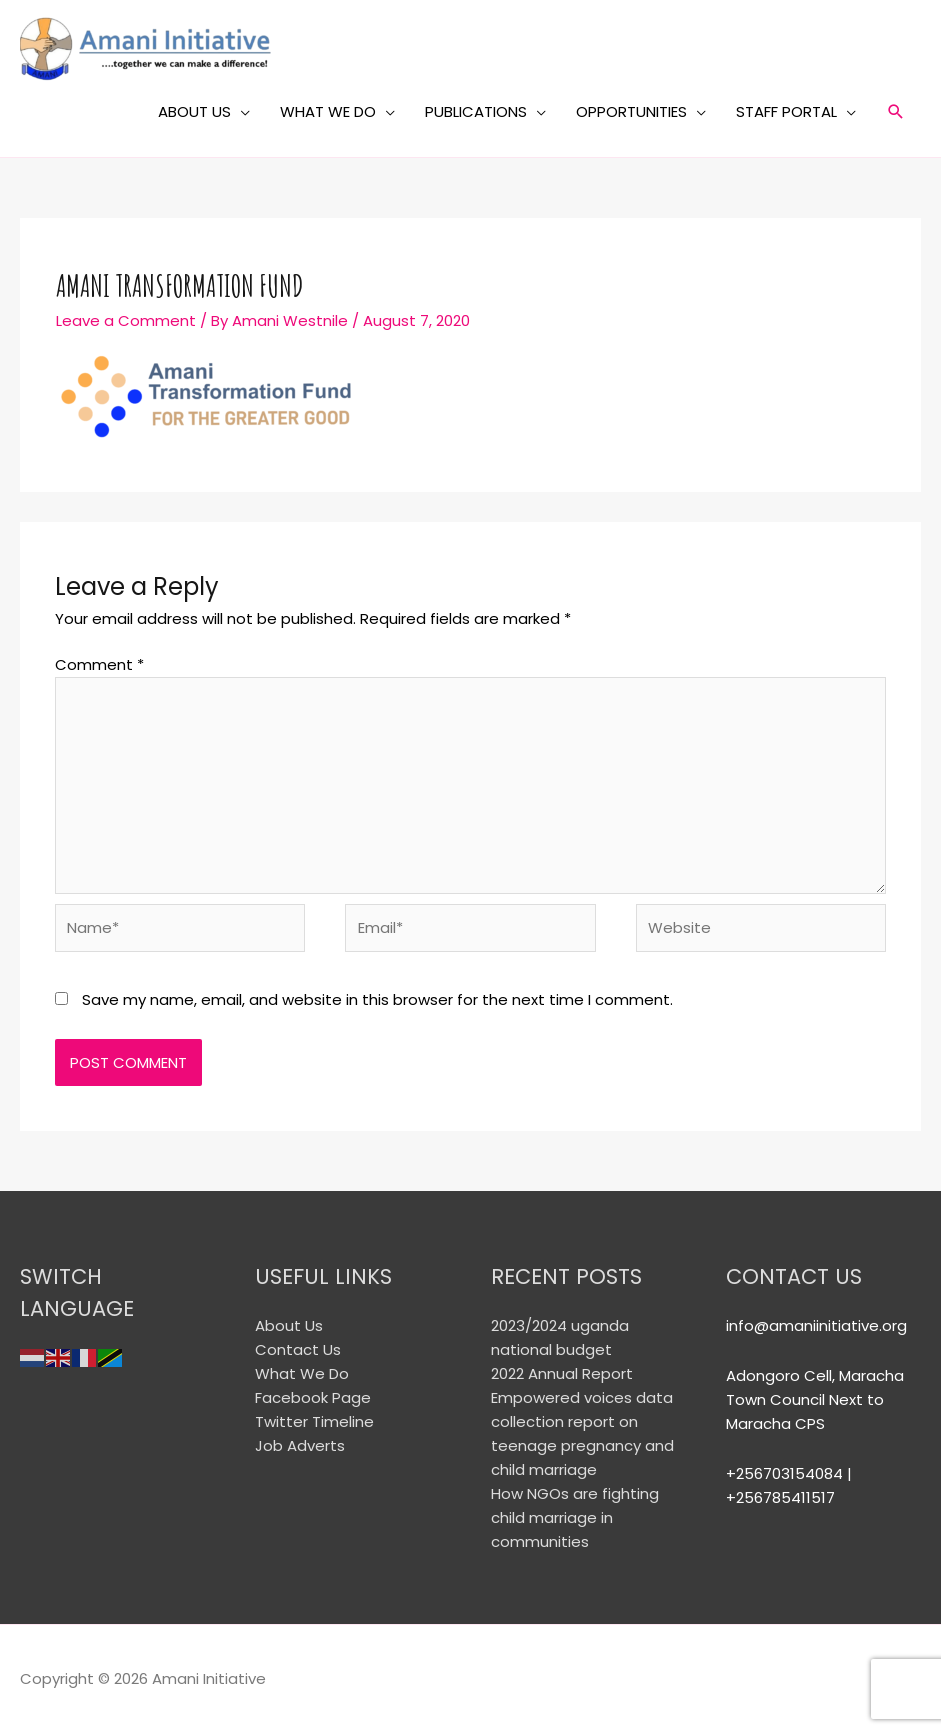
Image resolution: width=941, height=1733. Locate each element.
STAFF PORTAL (786, 111)
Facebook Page (313, 1397)
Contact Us (298, 1349)
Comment (99, 664)
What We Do (302, 1373)
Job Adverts (300, 1445)
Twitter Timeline (314, 1421)
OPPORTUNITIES (631, 111)
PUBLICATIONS (476, 111)
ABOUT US (194, 111)
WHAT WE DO (328, 111)
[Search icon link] (896, 112)
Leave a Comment (126, 320)
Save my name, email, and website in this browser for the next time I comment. (377, 999)
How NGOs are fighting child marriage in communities (575, 1517)
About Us (289, 1325)
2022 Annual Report (562, 1373)
